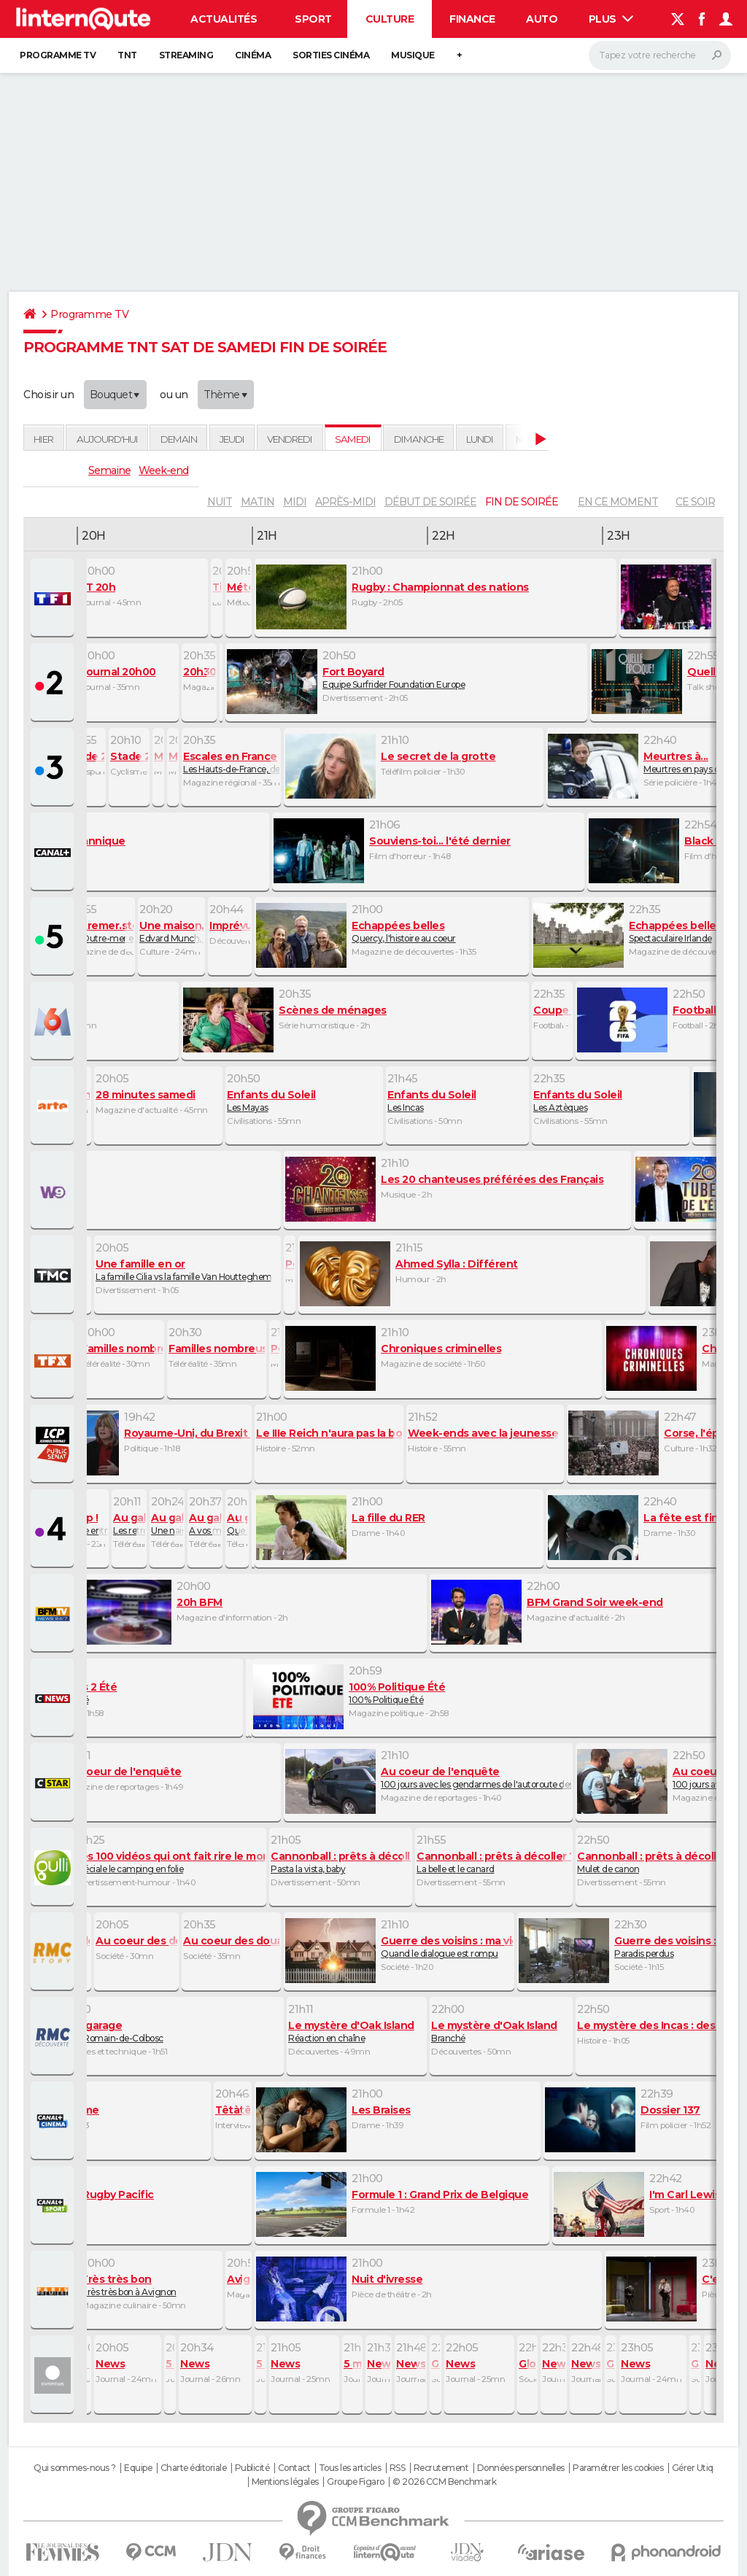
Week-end (163, 470)
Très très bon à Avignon (151, 2285)
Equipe (138, 2468)
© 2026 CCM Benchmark (444, 2482)
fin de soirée (521, 501)
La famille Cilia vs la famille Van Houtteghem (187, 1270)
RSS (398, 2468)
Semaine (109, 470)
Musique (413, 55)
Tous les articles (350, 2468)
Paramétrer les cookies (618, 2468)
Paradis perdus (625, 1947)
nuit (219, 501)
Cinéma (253, 55)
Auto (541, 19)
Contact (294, 2468)
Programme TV (58, 55)
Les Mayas (304, 1101)
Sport (313, 19)
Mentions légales (285, 2482)
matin (257, 501)
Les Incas (457, 1101)
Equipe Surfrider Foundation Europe (406, 677)
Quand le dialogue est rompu (399, 1947)
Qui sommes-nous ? (75, 2468)
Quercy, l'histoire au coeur (391, 931)
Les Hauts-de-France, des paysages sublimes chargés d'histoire (231, 762)
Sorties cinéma (331, 55)
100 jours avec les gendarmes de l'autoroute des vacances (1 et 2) (428, 1777)
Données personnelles (521, 2468)
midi (294, 501)
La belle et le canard (494, 1862)
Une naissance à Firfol (167, 1524)
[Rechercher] (660, 55)
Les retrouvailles (129, 1524)
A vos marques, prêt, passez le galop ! (205, 1524)
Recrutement (441, 2468)
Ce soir (695, 501)
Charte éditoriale (193, 2468)
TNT (127, 55)
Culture (389, 19)
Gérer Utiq (692, 2468)
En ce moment (618, 501)
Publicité (252, 2468)
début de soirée (430, 501)
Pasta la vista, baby (341, 1862)
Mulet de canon (654, 1862)
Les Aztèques (610, 1101)
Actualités (223, 19)
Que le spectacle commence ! (237, 1524)
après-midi (345, 501)
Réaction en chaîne (356, 2031)
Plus (611, 19)
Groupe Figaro (355, 2482)
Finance (472, 19)
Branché (501, 2031)
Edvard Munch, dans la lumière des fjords (171, 931)
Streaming (186, 55)
